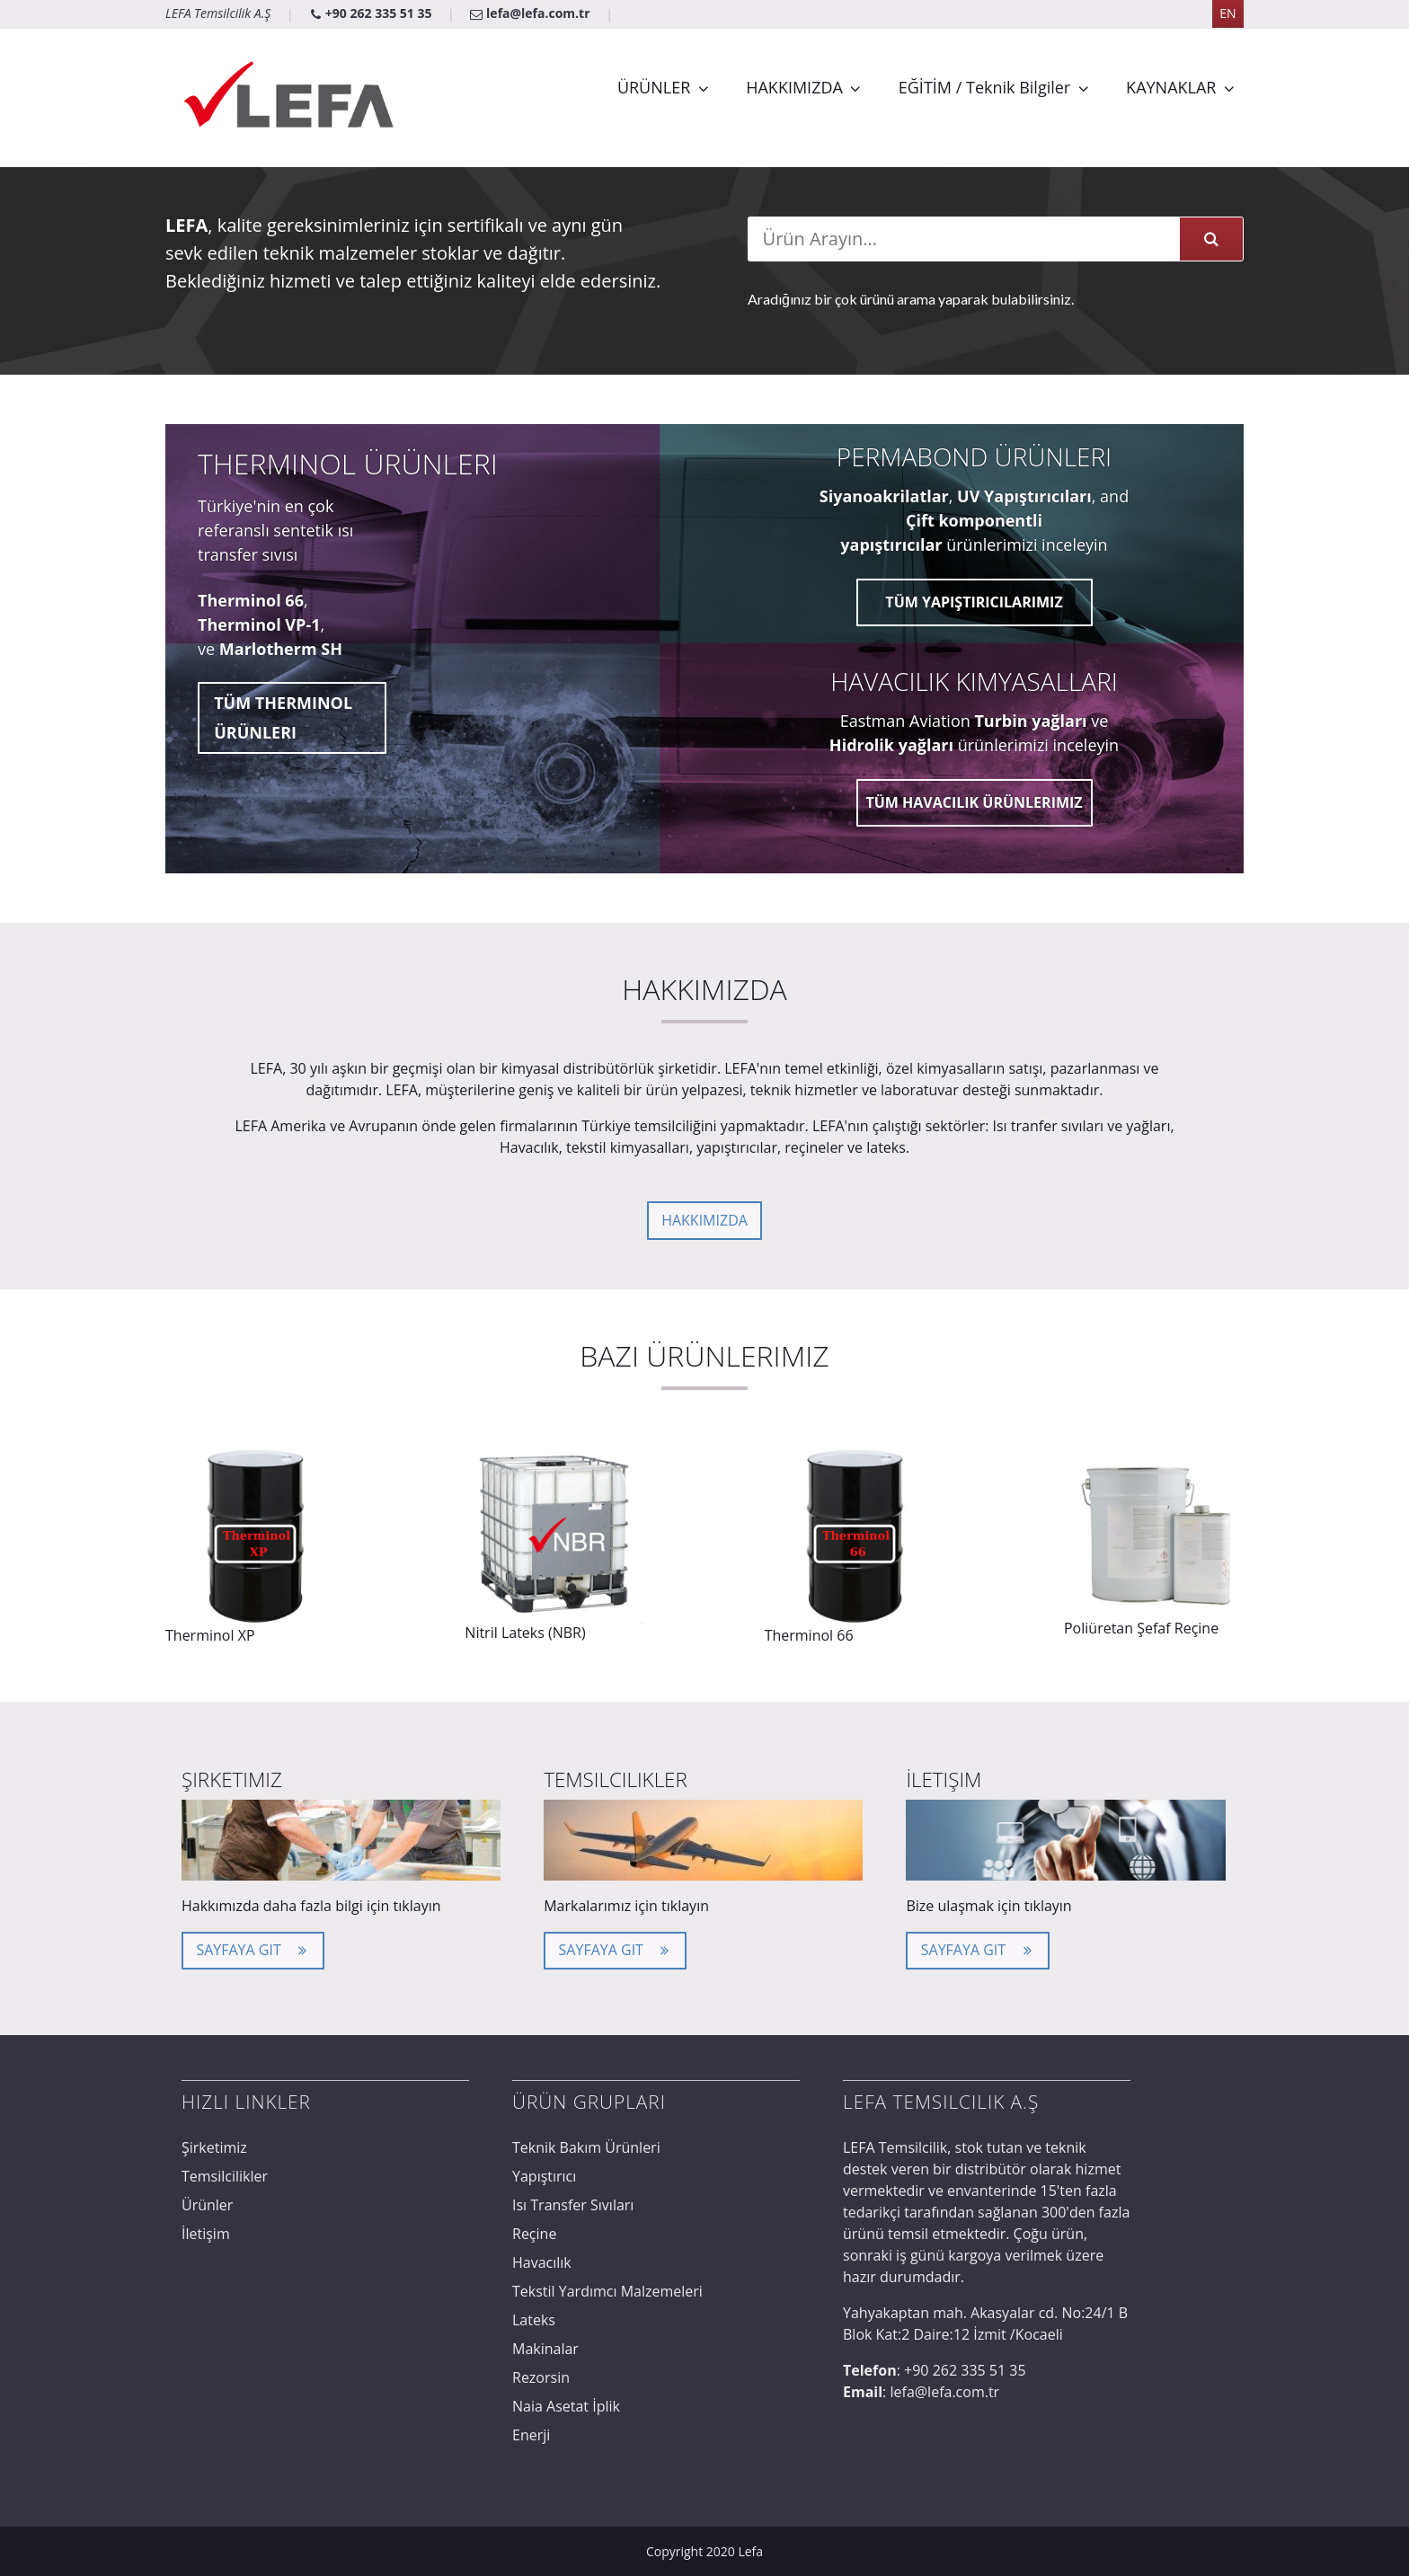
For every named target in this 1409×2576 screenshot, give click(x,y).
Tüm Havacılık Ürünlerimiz (973, 802)
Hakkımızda (704, 1220)
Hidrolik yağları (891, 745)
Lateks (533, 2320)
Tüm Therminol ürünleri (283, 717)
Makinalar (545, 2349)
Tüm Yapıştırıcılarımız (973, 602)
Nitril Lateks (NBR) (525, 1632)
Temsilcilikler (225, 2176)
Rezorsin (541, 2377)
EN (1227, 13)
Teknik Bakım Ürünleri (586, 2147)
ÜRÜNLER (653, 87)
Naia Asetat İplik (566, 2406)
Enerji (531, 2435)
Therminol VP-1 (259, 624)
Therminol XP (210, 1635)
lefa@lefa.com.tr (531, 13)
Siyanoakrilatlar (884, 496)
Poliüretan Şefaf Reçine (1141, 1628)
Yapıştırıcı (544, 2176)
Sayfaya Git (252, 1948)
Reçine (534, 2234)
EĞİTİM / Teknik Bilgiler (984, 87)
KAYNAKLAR (1171, 87)
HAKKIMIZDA (794, 87)
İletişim (206, 2234)
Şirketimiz (214, 2147)
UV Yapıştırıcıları (1024, 496)
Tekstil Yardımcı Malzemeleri (607, 2291)
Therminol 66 (251, 600)
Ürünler (207, 2205)
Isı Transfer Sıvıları (573, 2205)
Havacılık (542, 2262)
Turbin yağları (1030, 720)
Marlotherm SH (280, 648)
